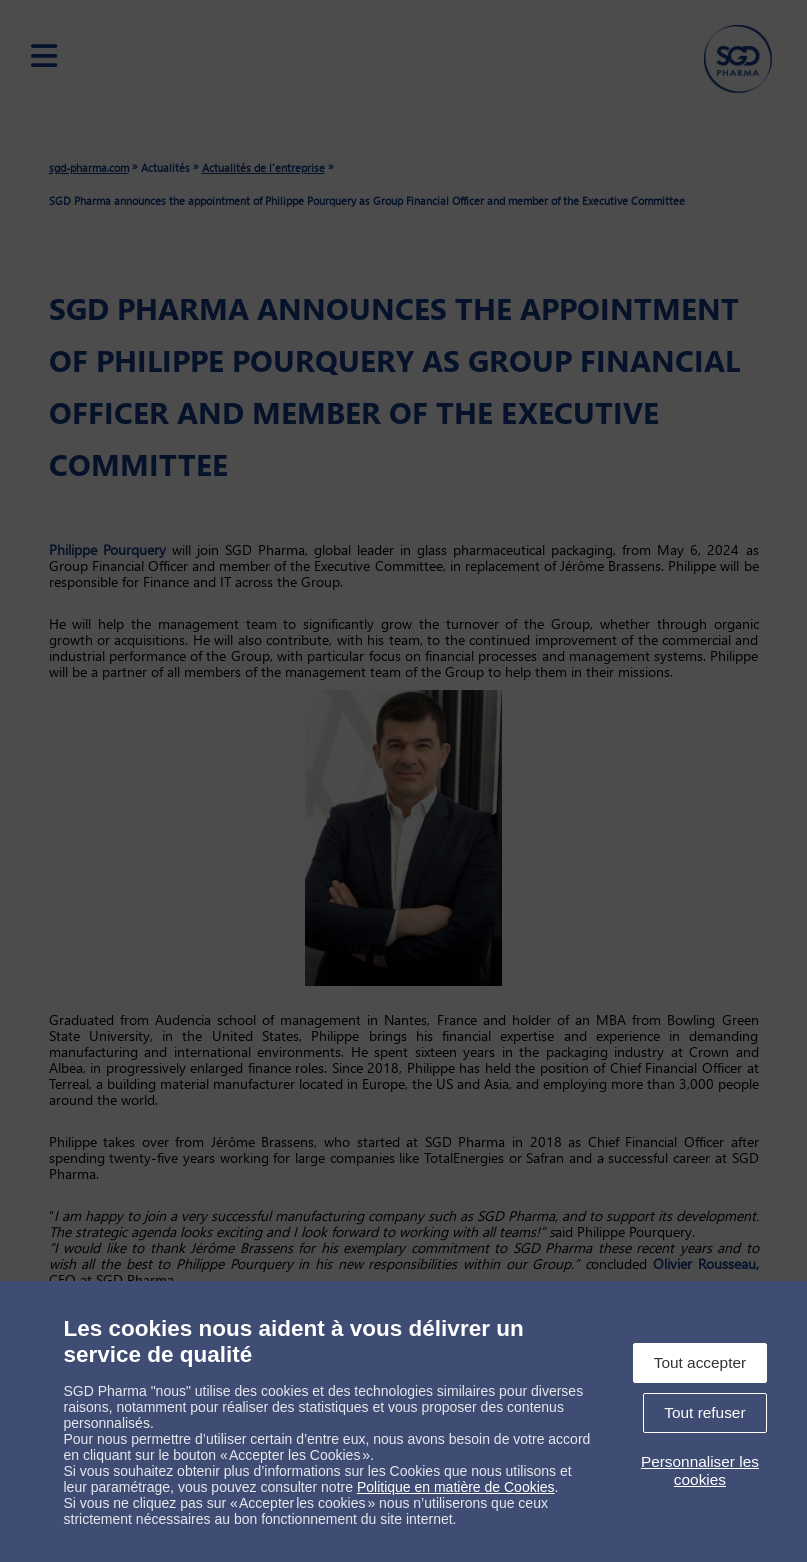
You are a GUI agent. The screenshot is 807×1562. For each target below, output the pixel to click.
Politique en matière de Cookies (456, 1487)
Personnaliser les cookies (700, 1470)
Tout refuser (704, 1412)
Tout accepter (700, 1362)
